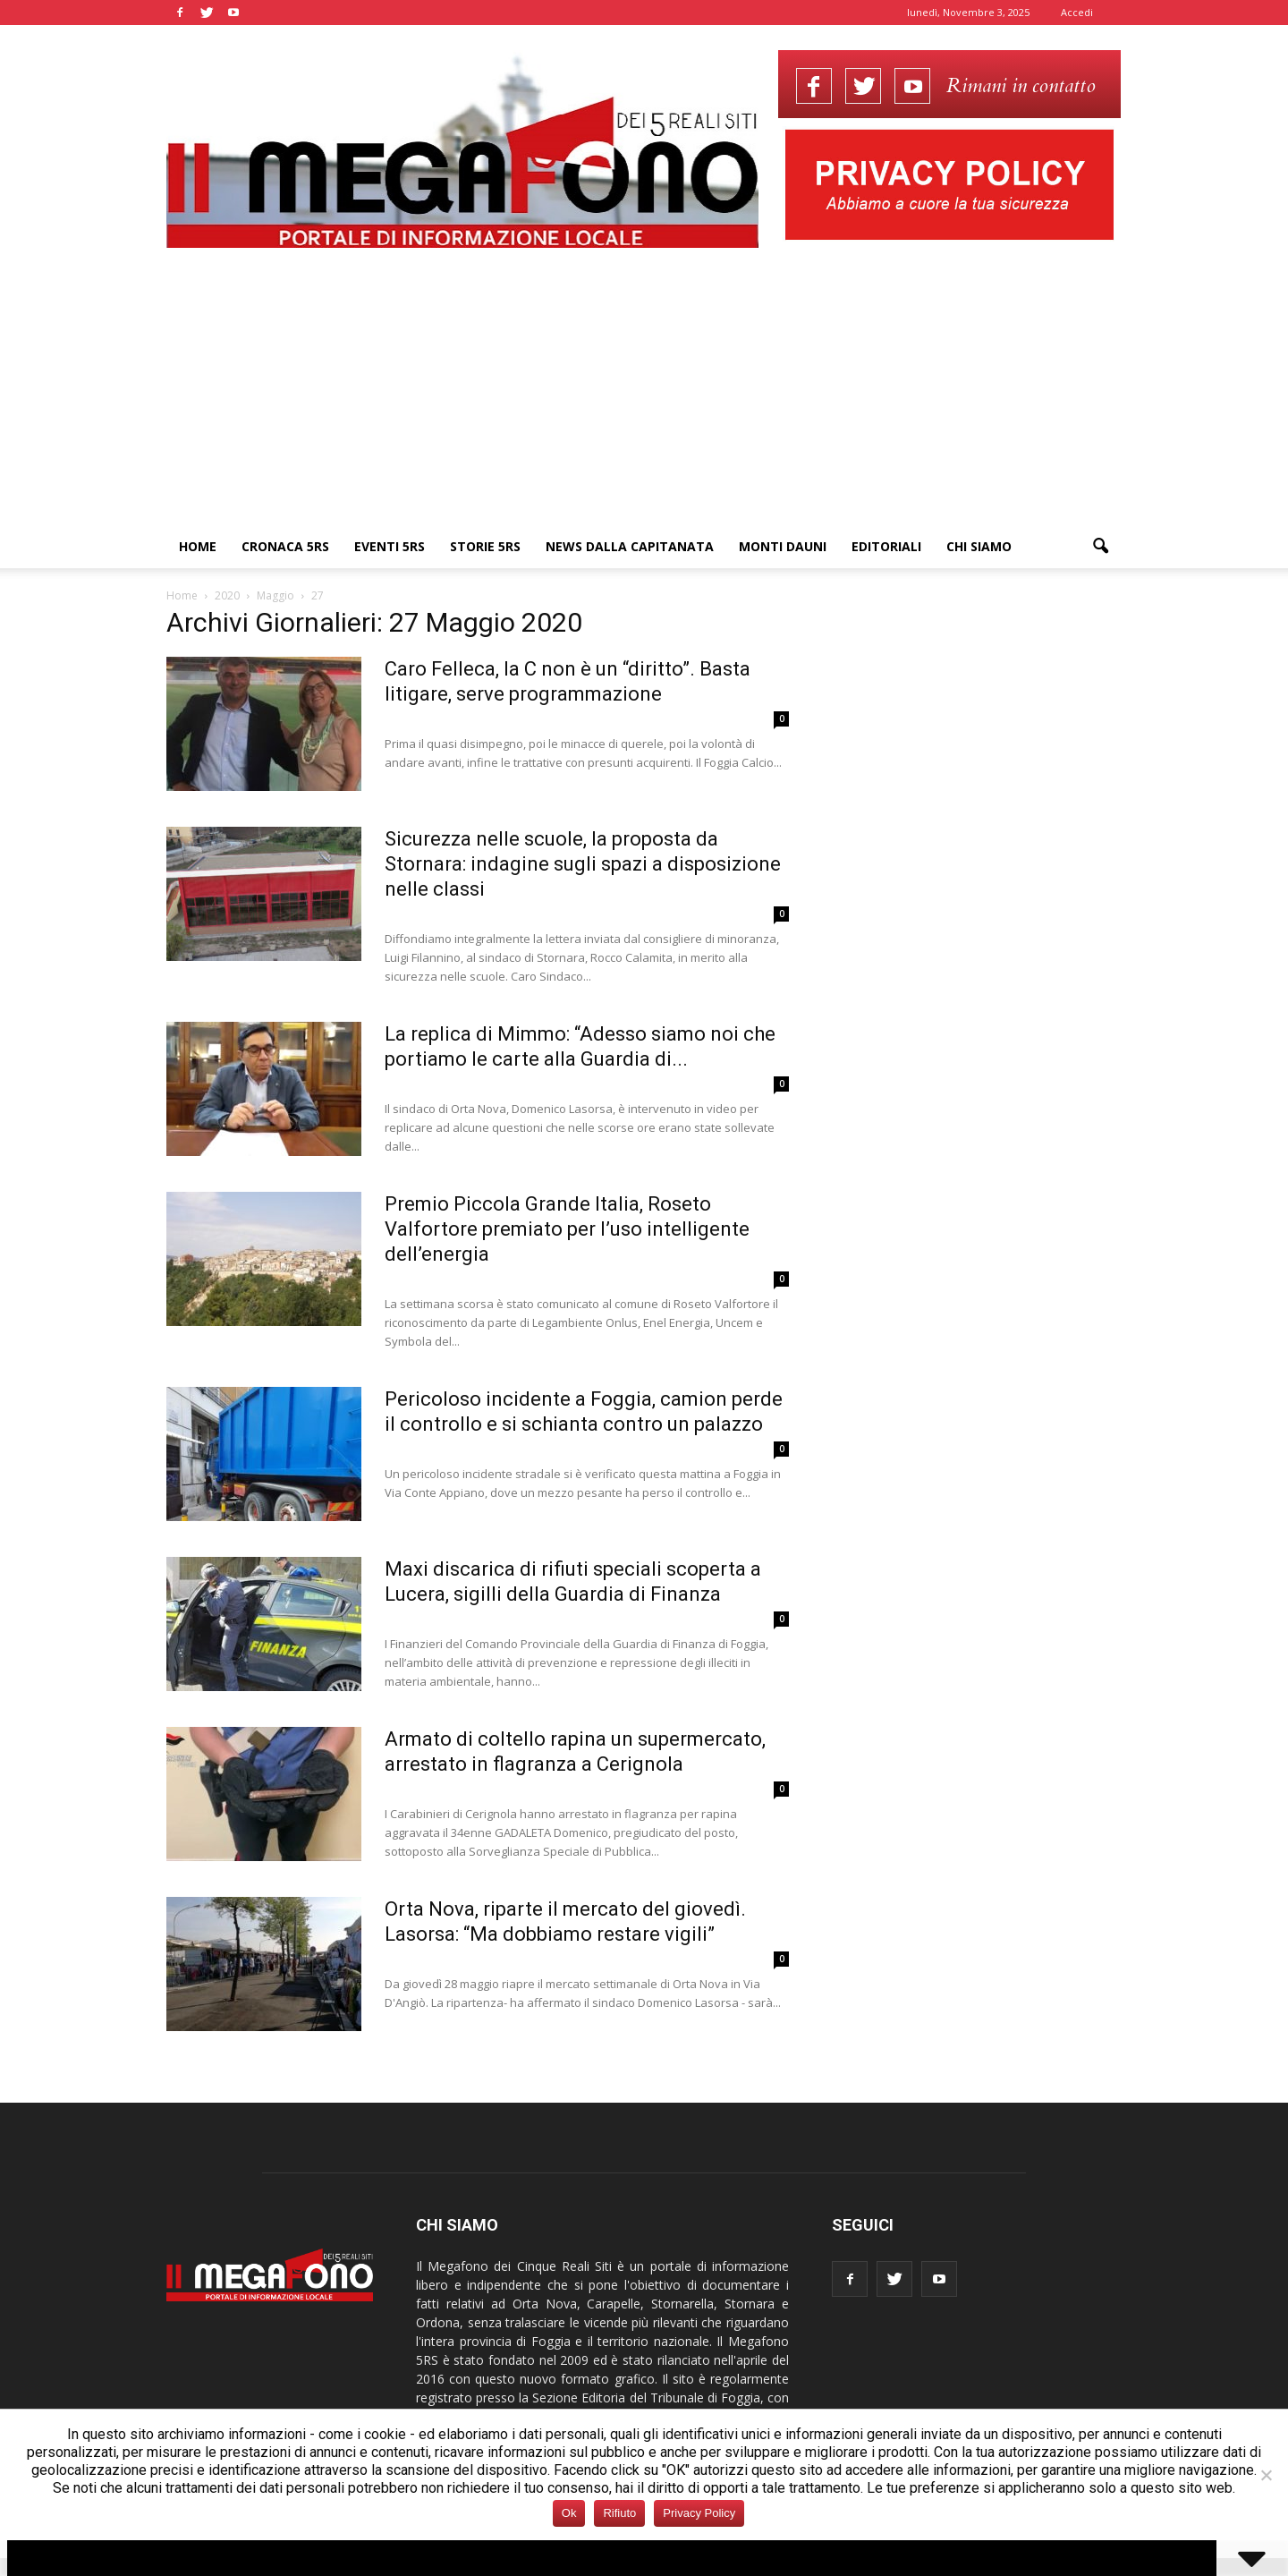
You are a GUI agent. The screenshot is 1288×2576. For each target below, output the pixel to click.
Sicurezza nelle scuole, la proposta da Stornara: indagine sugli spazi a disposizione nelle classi (583, 864)
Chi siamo (979, 546)
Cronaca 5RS (285, 546)
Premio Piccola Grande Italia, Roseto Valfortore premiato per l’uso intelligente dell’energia (567, 1229)
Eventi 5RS (389, 546)
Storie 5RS (485, 546)
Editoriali (886, 546)
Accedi (1077, 12)
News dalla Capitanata (630, 546)
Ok (569, 2513)
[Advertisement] (644, 391)
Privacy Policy (699, 2513)
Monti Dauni (782, 546)
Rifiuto (619, 2513)
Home (197, 546)
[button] (1100, 546)
